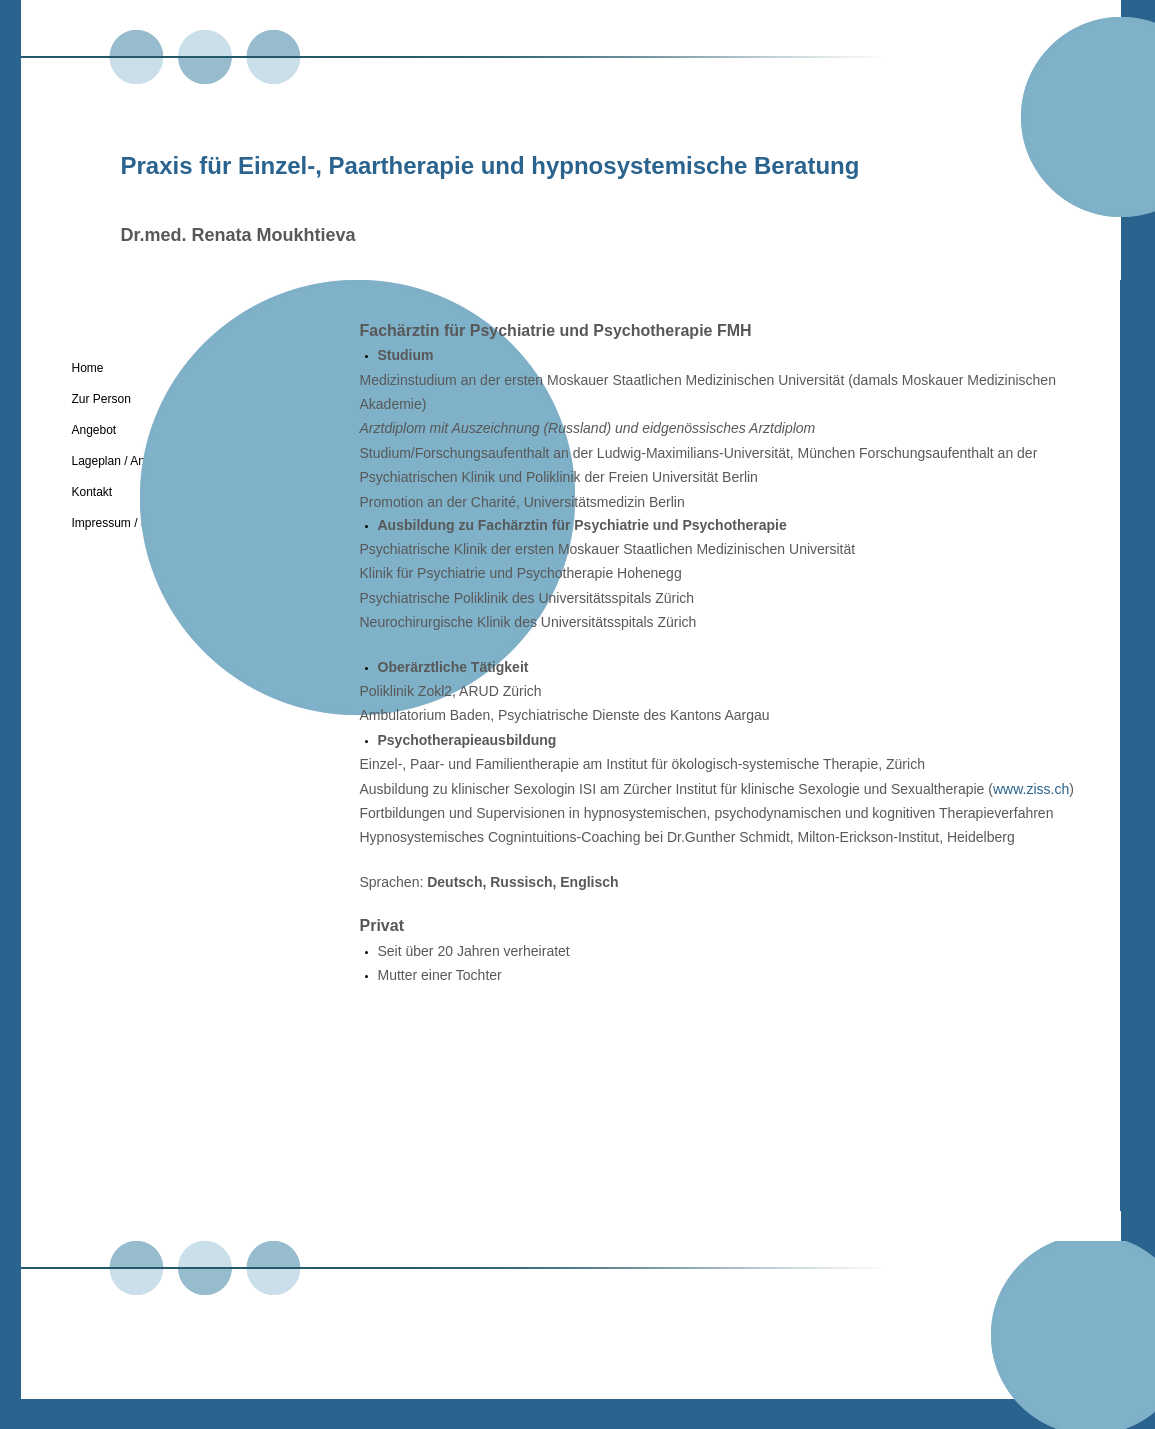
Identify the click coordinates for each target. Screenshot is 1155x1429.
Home (88, 368)
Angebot (94, 430)
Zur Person (101, 399)
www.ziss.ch (1031, 789)
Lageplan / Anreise (121, 461)
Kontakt (92, 492)
